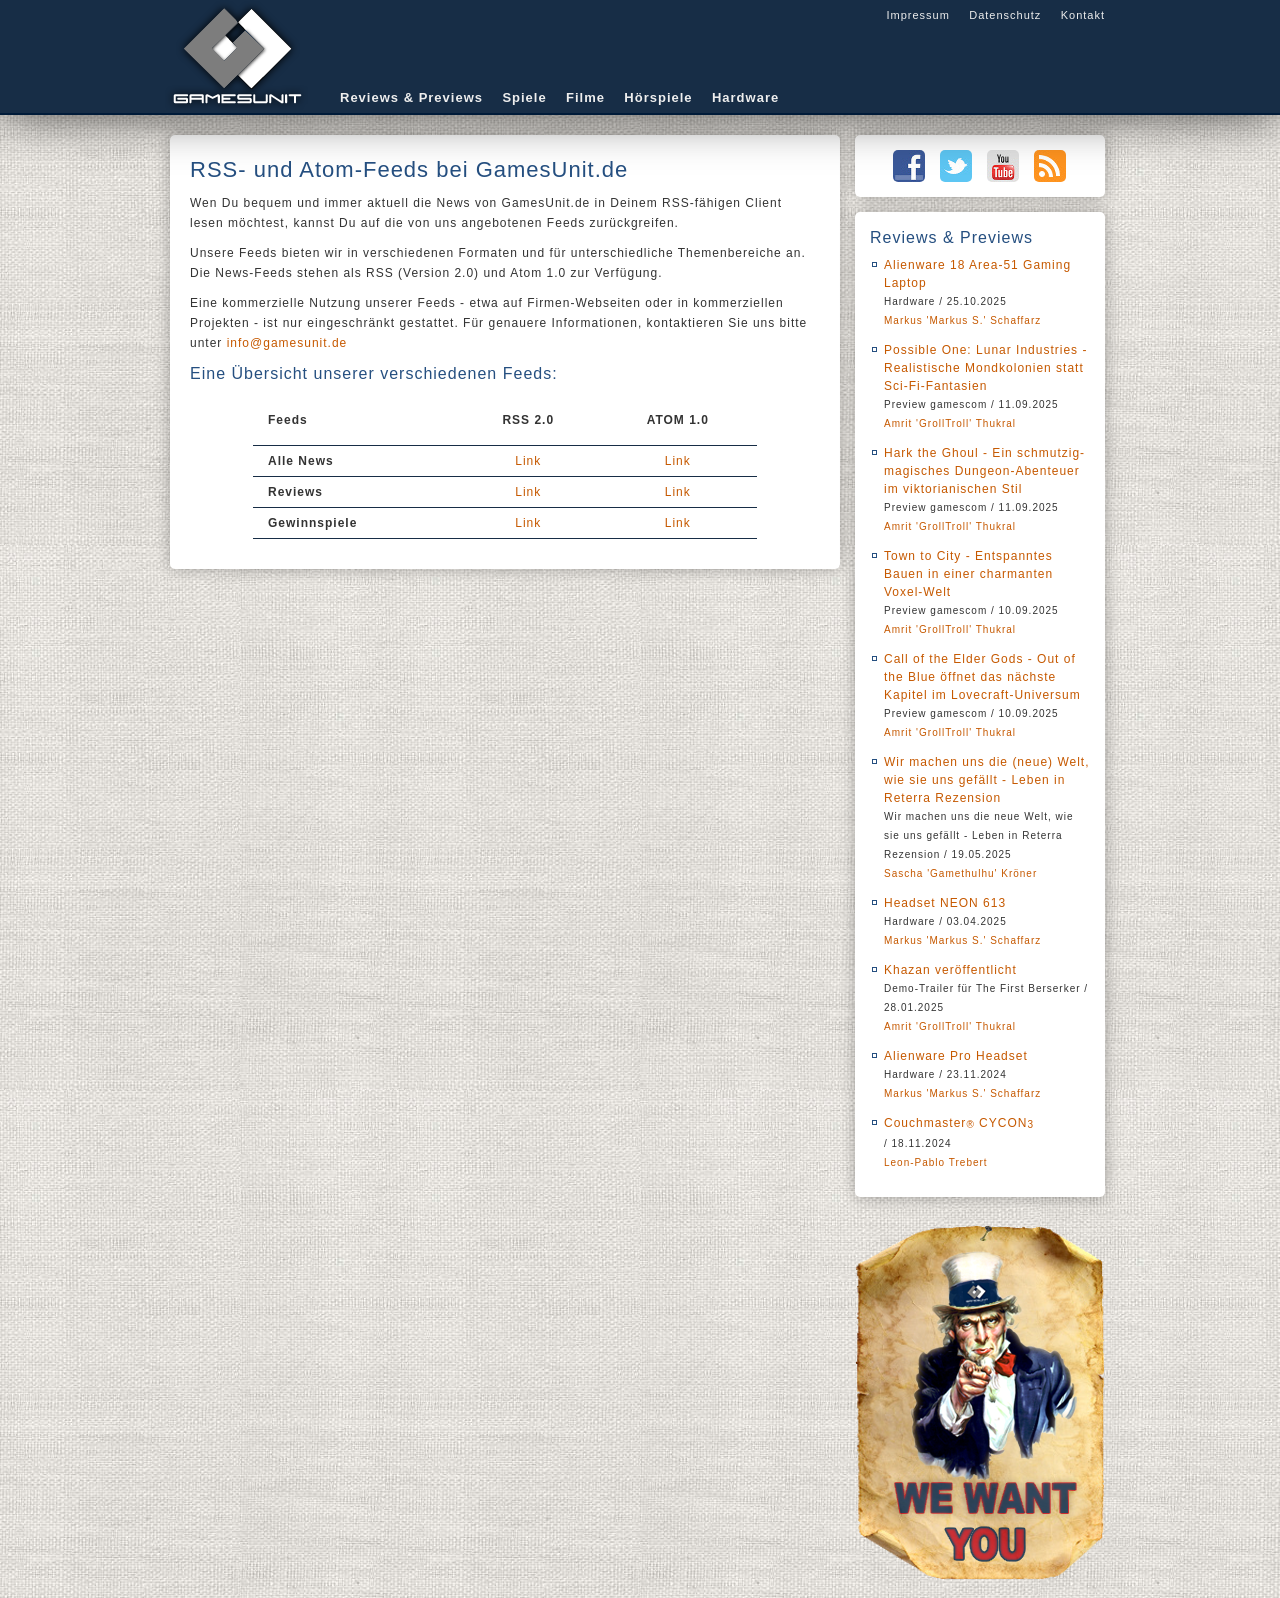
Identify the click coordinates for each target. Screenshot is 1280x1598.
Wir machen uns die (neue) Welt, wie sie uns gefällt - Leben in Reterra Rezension (987, 780)
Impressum (917, 15)
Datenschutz (1005, 15)
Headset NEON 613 (945, 903)
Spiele (524, 97)
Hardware (745, 97)
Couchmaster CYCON (959, 1123)
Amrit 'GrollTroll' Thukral (950, 423)
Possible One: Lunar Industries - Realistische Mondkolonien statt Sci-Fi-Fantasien (985, 368)
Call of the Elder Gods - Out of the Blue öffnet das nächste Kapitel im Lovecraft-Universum (982, 677)
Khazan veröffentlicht (950, 970)
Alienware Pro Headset (956, 1056)
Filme (585, 97)
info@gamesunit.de (287, 343)
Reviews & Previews (411, 97)
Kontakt (1083, 15)
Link (528, 461)
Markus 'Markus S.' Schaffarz (962, 320)
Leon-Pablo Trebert (936, 1162)
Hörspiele (658, 97)
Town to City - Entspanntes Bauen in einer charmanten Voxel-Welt (968, 574)
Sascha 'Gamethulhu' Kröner (960, 873)
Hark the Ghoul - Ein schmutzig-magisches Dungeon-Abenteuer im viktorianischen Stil (984, 471)
